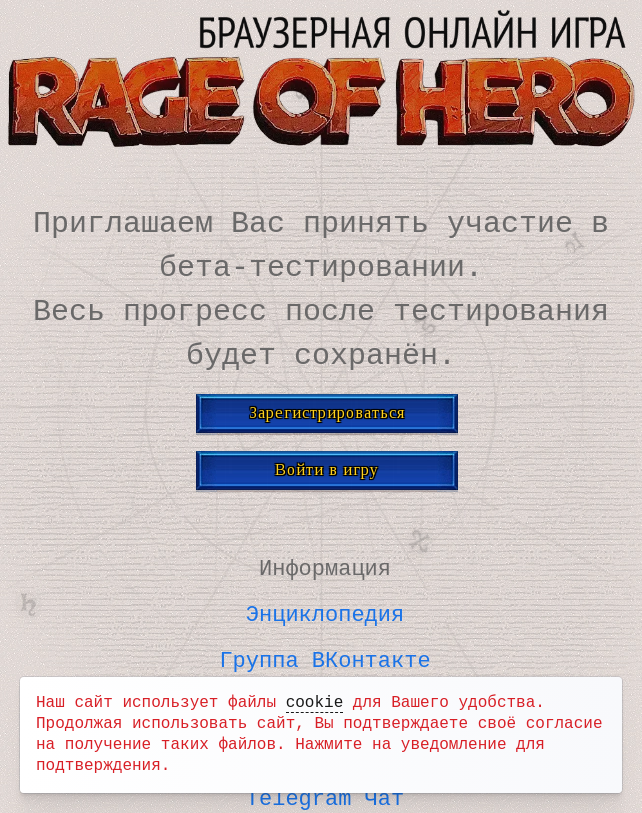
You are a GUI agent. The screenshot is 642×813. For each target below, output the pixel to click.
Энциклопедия (325, 611)
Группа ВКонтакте (324, 656)
